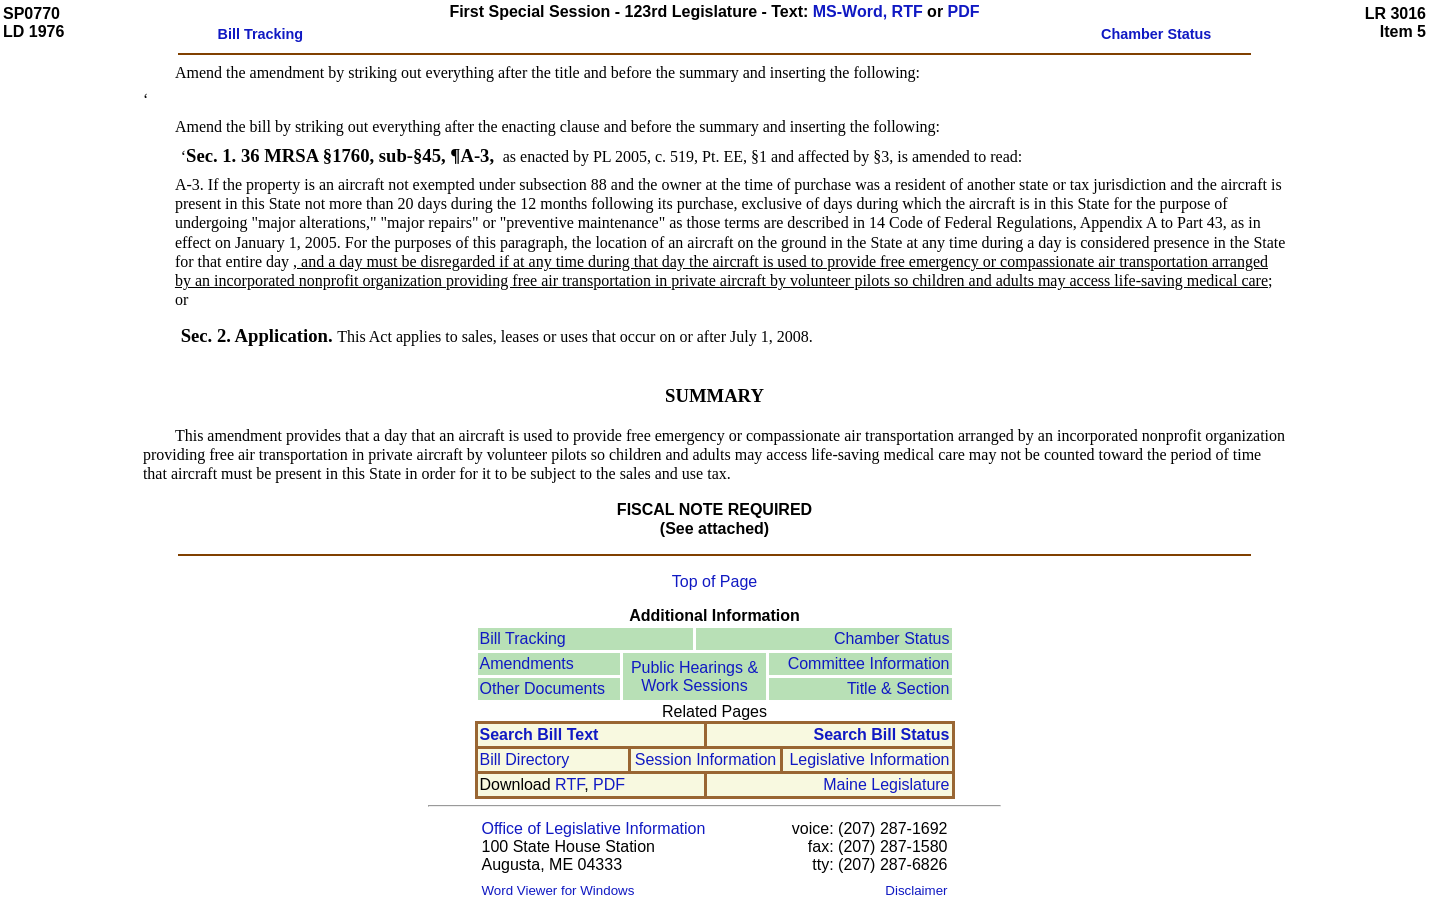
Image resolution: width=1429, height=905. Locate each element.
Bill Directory (525, 759)
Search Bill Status (881, 734)
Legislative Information (869, 759)
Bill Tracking (523, 638)
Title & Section (898, 688)
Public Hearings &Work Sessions (694, 676)
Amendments (527, 663)
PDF (964, 11)
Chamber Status (892, 638)
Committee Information (869, 663)
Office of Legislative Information (594, 828)
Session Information (705, 759)
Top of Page (714, 581)
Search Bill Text (539, 734)
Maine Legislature (886, 784)
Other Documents (542, 688)
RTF (569, 784)
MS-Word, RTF (868, 11)
